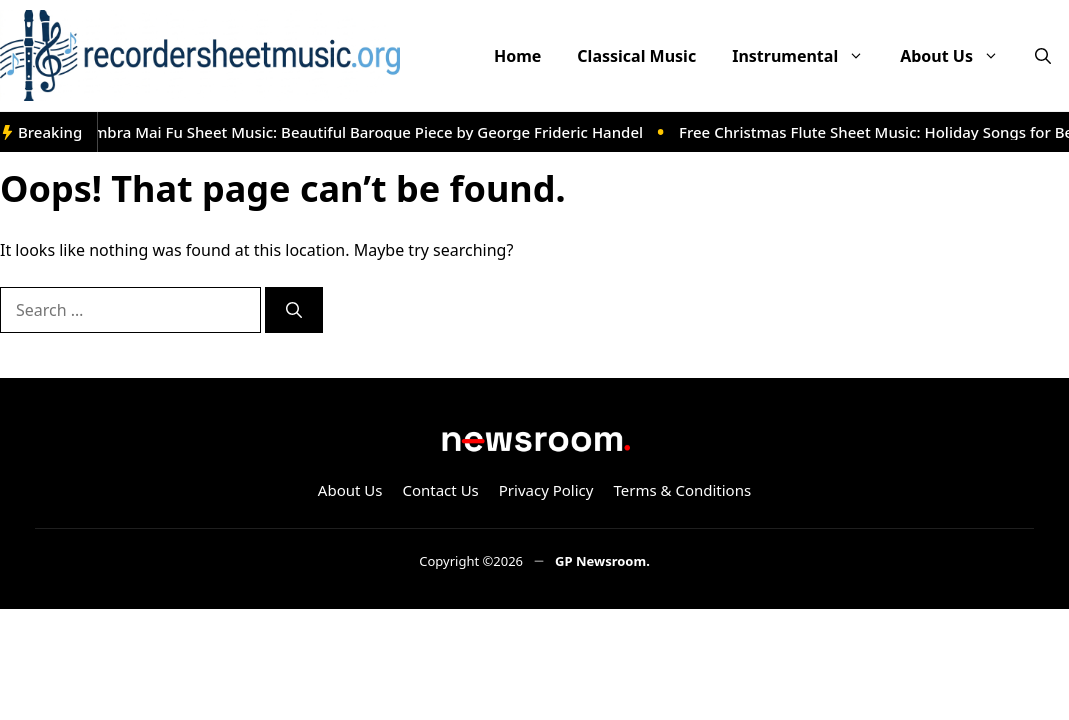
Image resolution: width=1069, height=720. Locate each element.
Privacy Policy (546, 490)
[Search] (294, 310)
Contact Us (440, 490)
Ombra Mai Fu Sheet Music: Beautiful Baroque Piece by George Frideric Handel (366, 132)
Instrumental (807, 56)
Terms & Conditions (682, 490)
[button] (1043, 56)
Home (517, 56)
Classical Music (636, 56)
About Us (958, 56)
